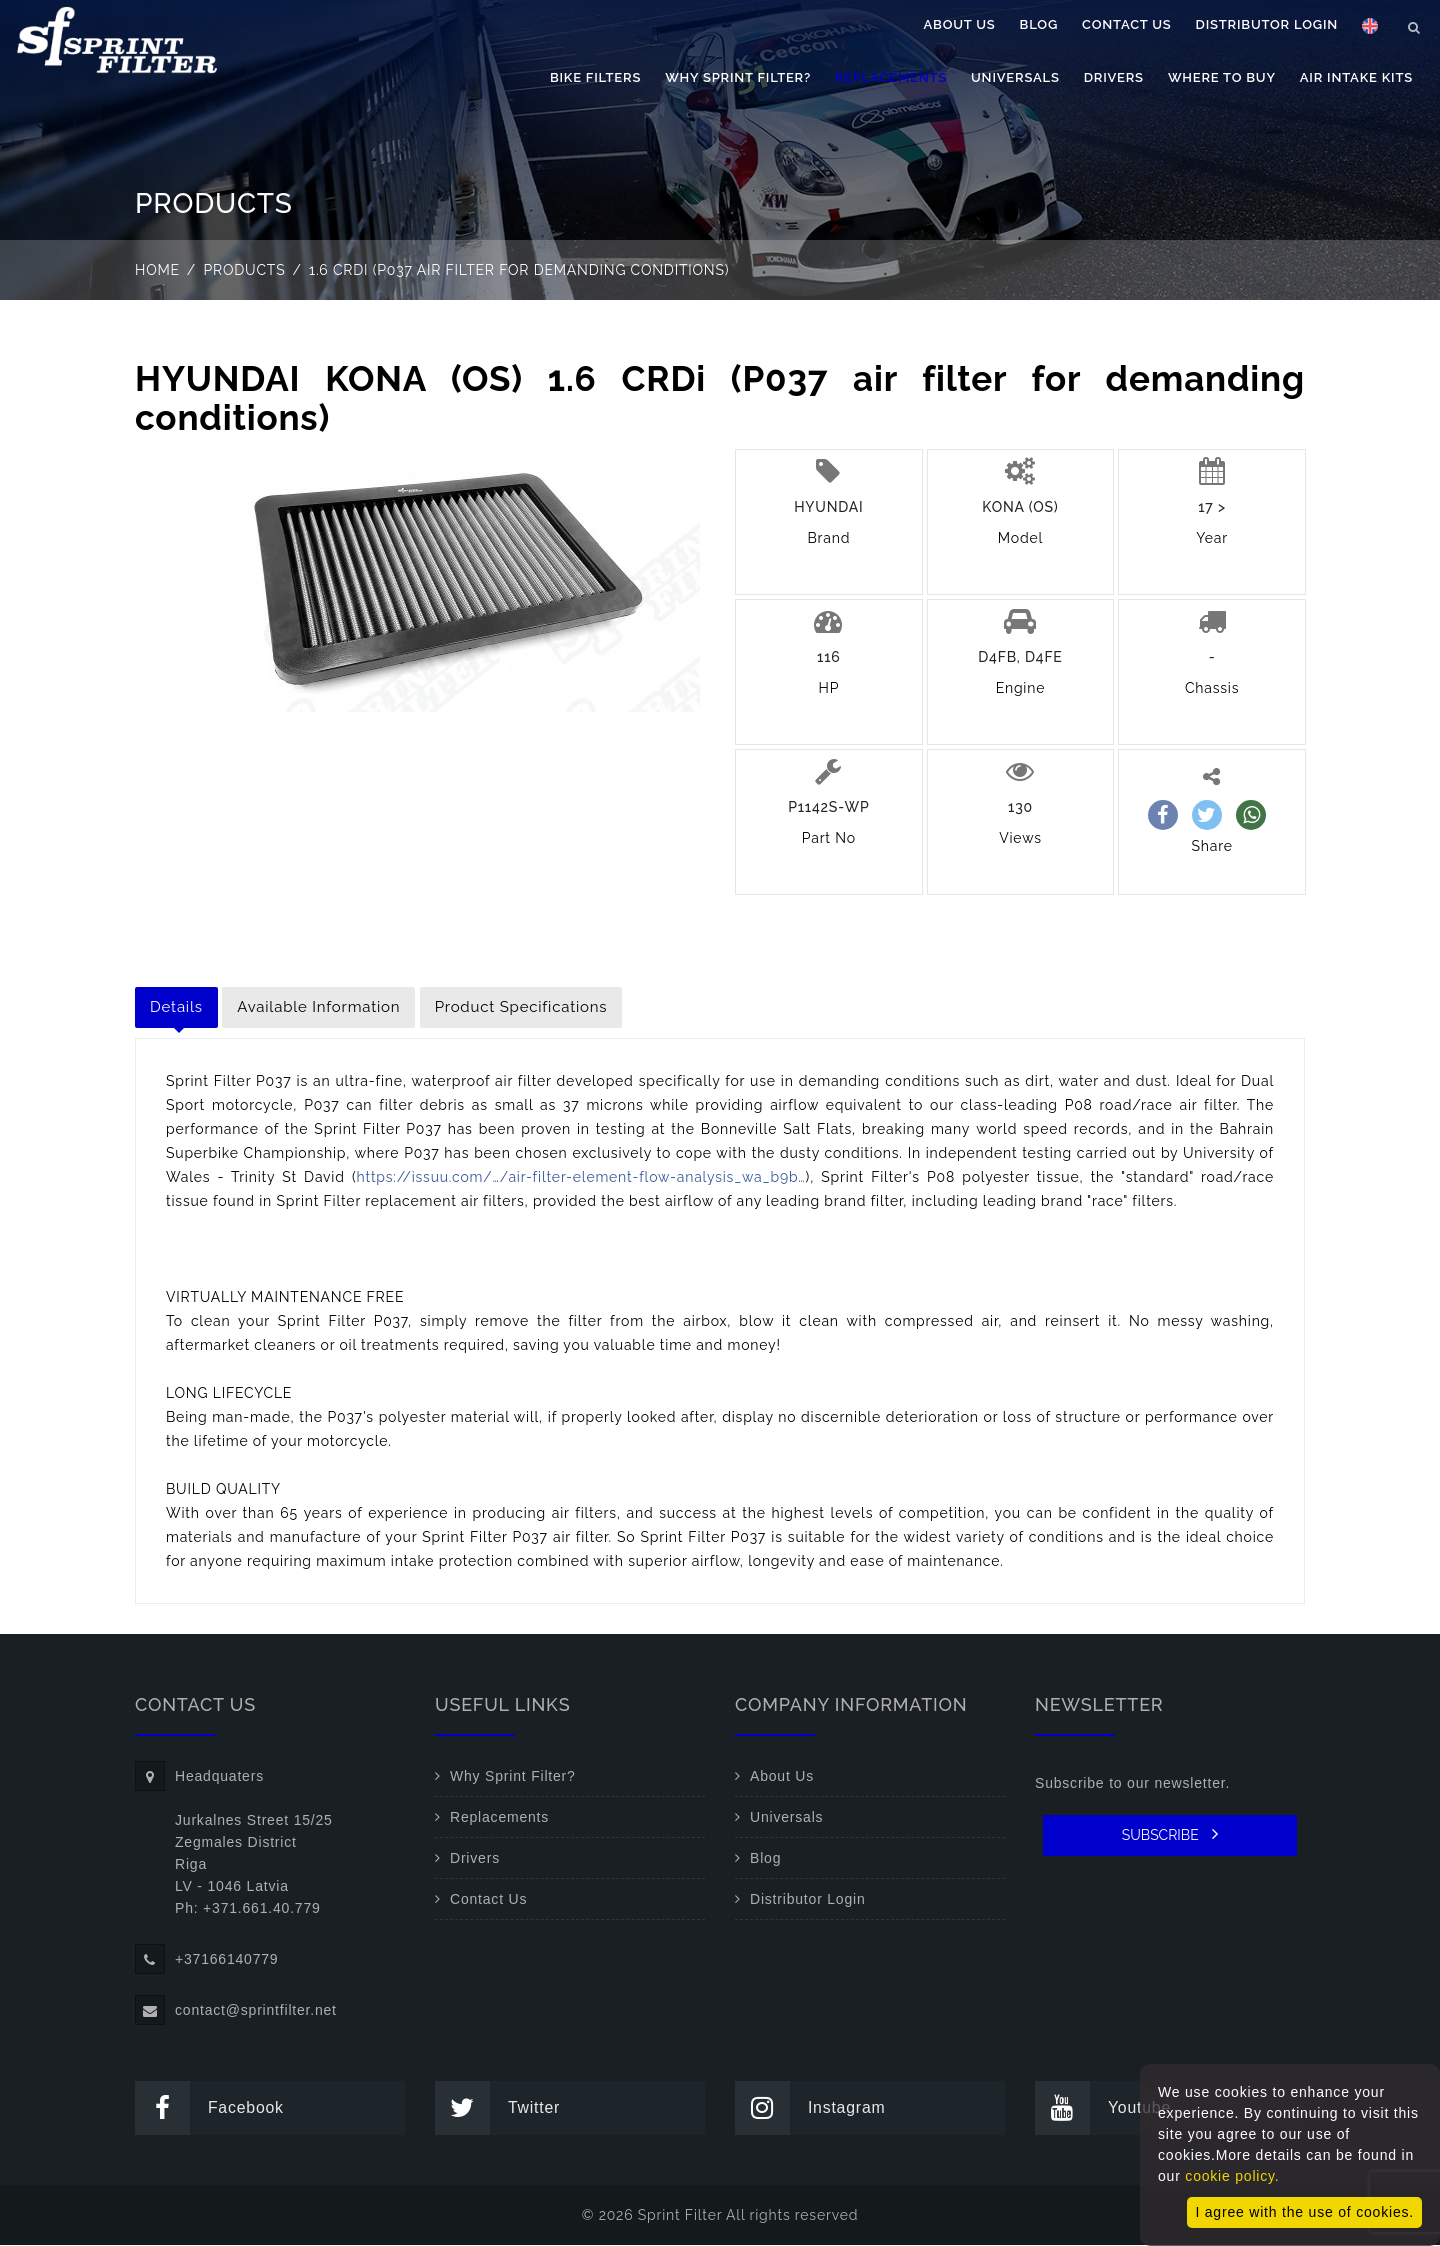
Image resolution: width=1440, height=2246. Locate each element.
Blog (1039, 24)
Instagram (811, 2108)
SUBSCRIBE (1170, 1834)
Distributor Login (1267, 24)
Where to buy (1222, 77)
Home (157, 270)
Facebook (211, 2108)
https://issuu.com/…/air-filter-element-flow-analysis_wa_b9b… (581, 1177)
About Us (960, 24)
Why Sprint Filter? (738, 77)
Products (245, 270)
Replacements (891, 77)
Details (176, 1007)
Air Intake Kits (1356, 77)
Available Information (318, 1007)
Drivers (1114, 77)
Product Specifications (521, 1007)
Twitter (499, 2108)
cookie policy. (1232, 2176)
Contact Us (1127, 24)
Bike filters (595, 77)
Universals (1015, 77)
